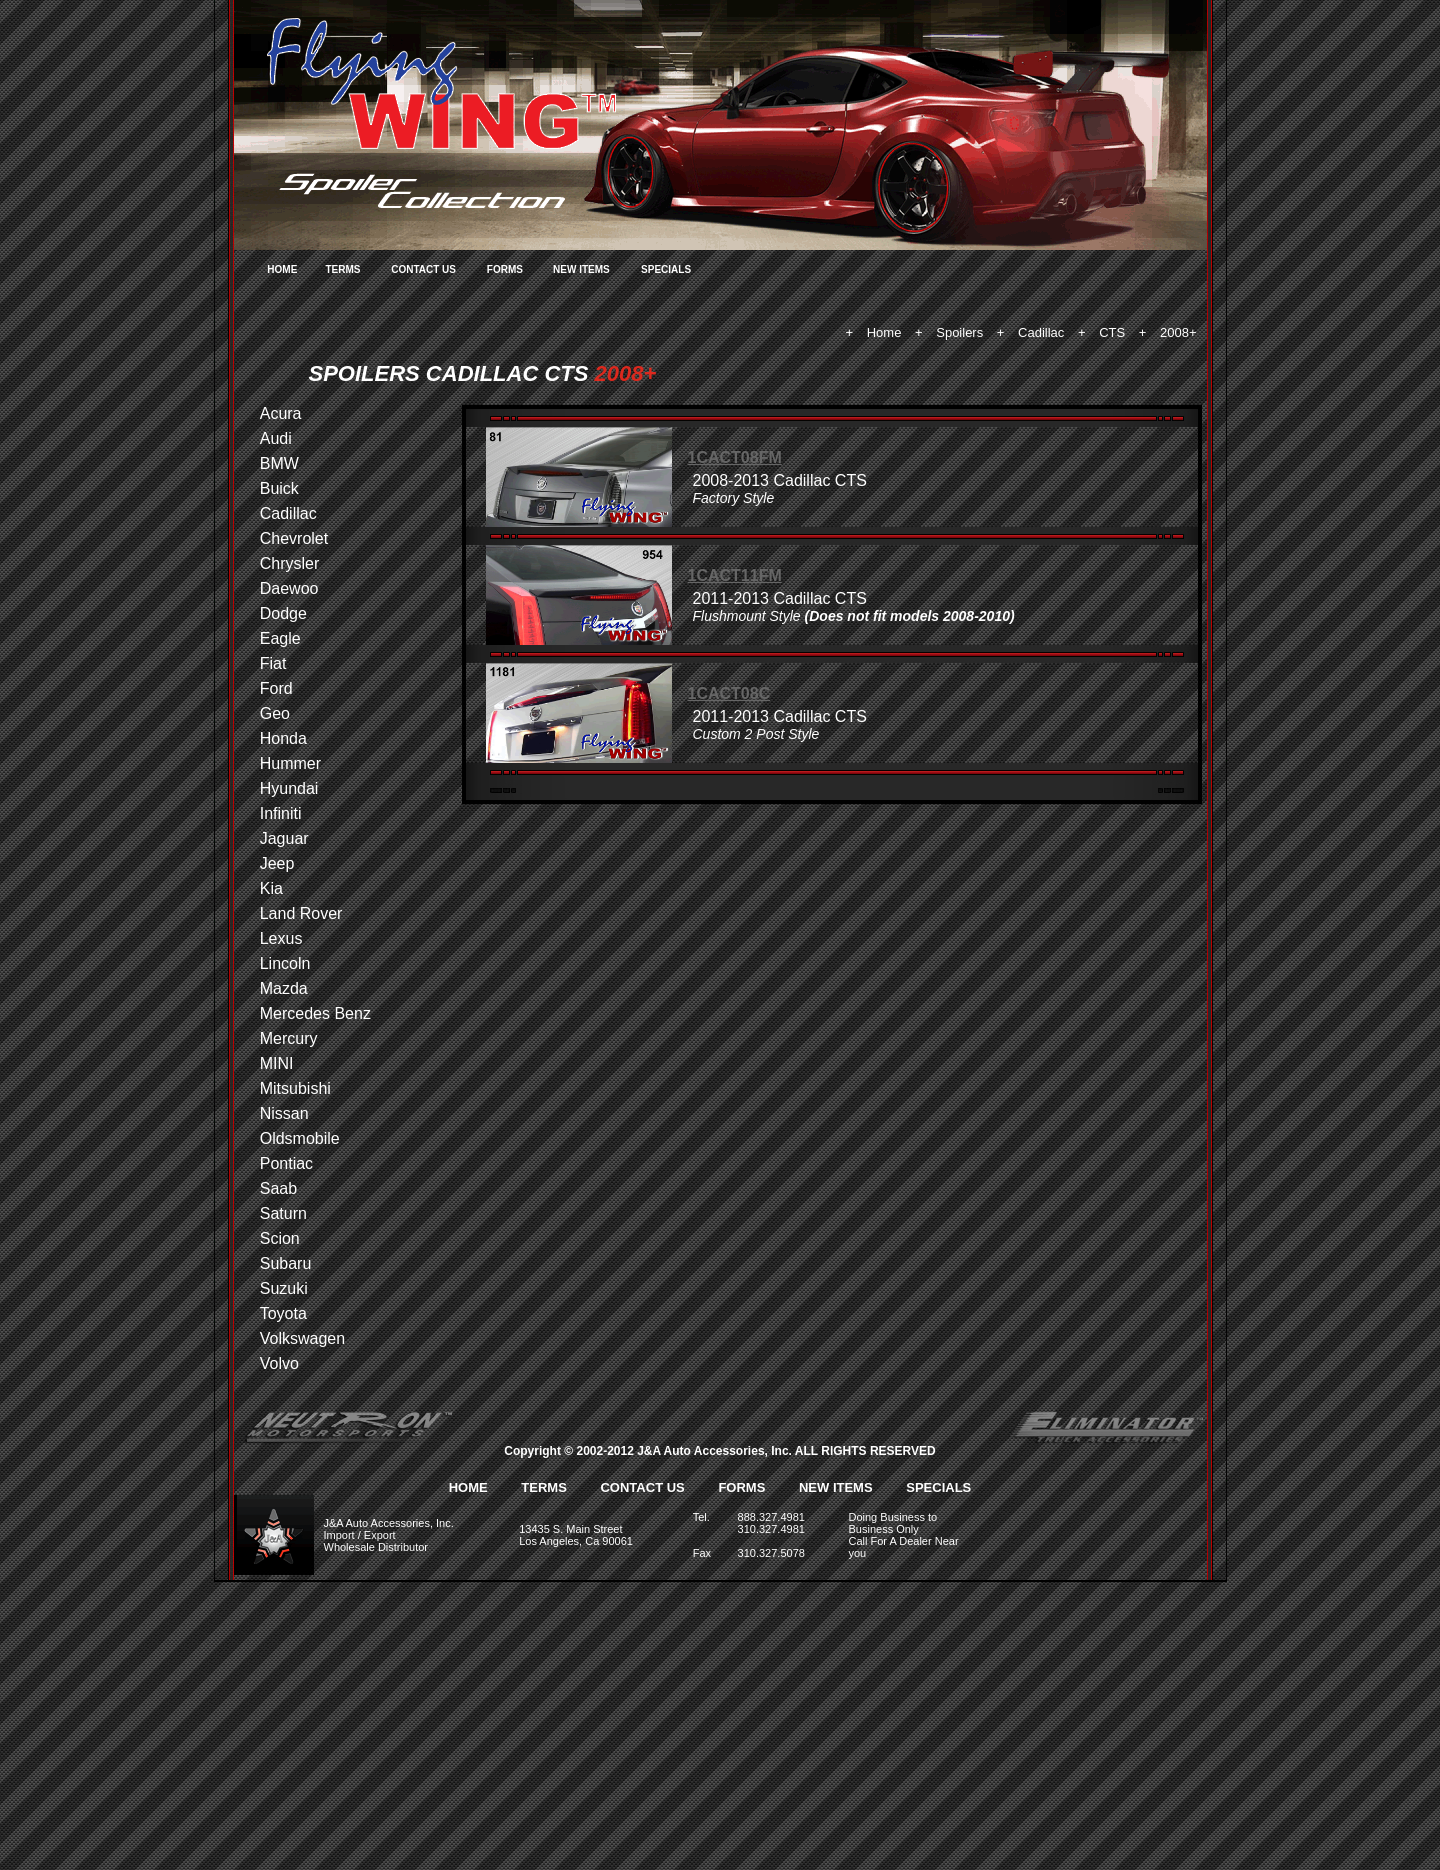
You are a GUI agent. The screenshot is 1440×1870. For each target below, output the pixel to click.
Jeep (277, 863)
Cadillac (1041, 332)
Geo (275, 713)
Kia (271, 888)
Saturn (283, 1213)
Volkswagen (302, 1338)
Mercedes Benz (315, 1013)
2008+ (1178, 332)
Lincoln (285, 963)
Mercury (289, 1038)
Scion (280, 1238)
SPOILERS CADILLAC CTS (449, 373)
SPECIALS (666, 269)
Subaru (286, 1263)
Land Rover (301, 913)
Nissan (284, 1113)
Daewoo (289, 588)
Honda (283, 738)
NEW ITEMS (581, 269)
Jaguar (284, 838)
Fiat (273, 663)
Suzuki (284, 1288)
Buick (279, 488)
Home (884, 332)
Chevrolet (294, 538)
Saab (278, 1188)
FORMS (505, 269)
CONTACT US (423, 269)
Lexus (281, 938)
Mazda (284, 988)
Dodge (283, 613)
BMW (279, 463)
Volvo (279, 1363)
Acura (281, 413)
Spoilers (959, 332)
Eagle (280, 638)
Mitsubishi (295, 1088)
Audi (276, 438)
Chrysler (290, 563)
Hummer (290, 763)
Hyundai (289, 788)
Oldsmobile (300, 1138)
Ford (276, 688)
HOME (282, 269)
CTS (1112, 332)
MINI (277, 1063)
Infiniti (281, 813)
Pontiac (286, 1163)
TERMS (342, 269)
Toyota (283, 1313)
